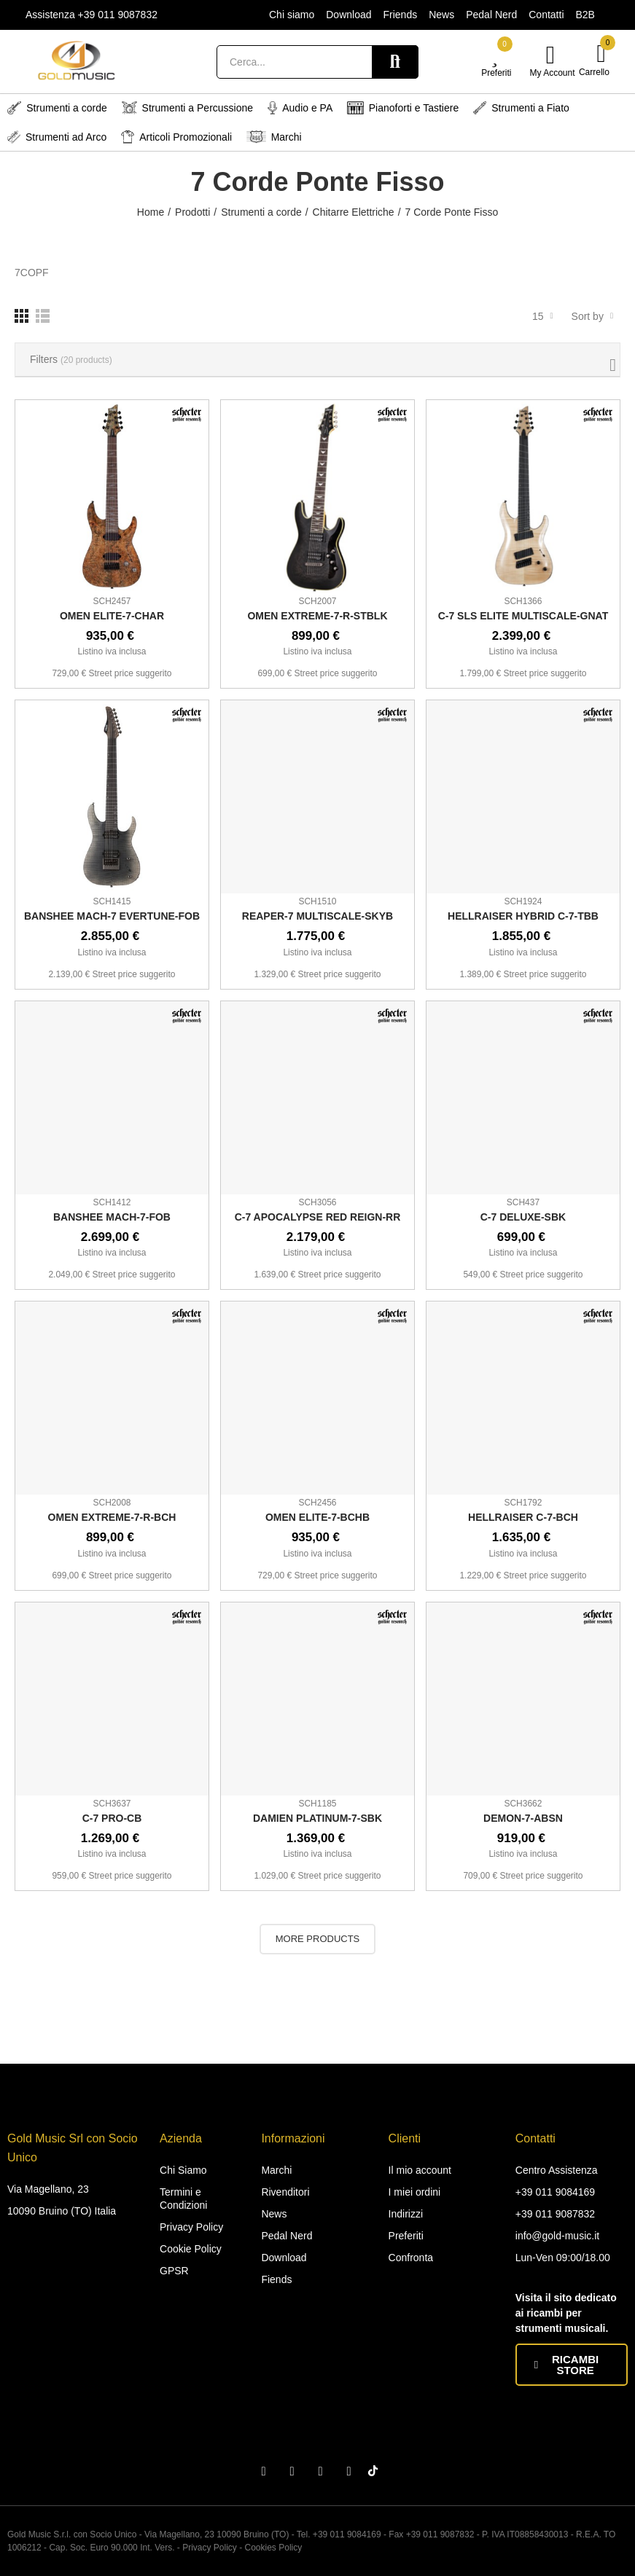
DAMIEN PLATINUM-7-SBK (317, 1818)
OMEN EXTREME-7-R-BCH (112, 1517)
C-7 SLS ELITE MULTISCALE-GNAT (523, 616)
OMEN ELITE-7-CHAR (112, 616)
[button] (571, 2365)
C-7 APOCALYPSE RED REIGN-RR (318, 1217)
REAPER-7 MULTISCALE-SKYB (317, 916)
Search (395, 62)
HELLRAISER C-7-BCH (523, 1517)
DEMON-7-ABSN (523, 1818)
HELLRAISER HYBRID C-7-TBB (523, 916)
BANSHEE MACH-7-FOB (112, 1217)
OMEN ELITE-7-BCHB (317, 1517)
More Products (318, 1938)
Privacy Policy (209, 2547)
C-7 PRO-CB (112, 1818)
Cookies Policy (274, 2547)
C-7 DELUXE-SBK (523, 1217)
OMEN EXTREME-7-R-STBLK (317, 616)
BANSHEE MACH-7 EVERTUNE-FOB (112, 916)
